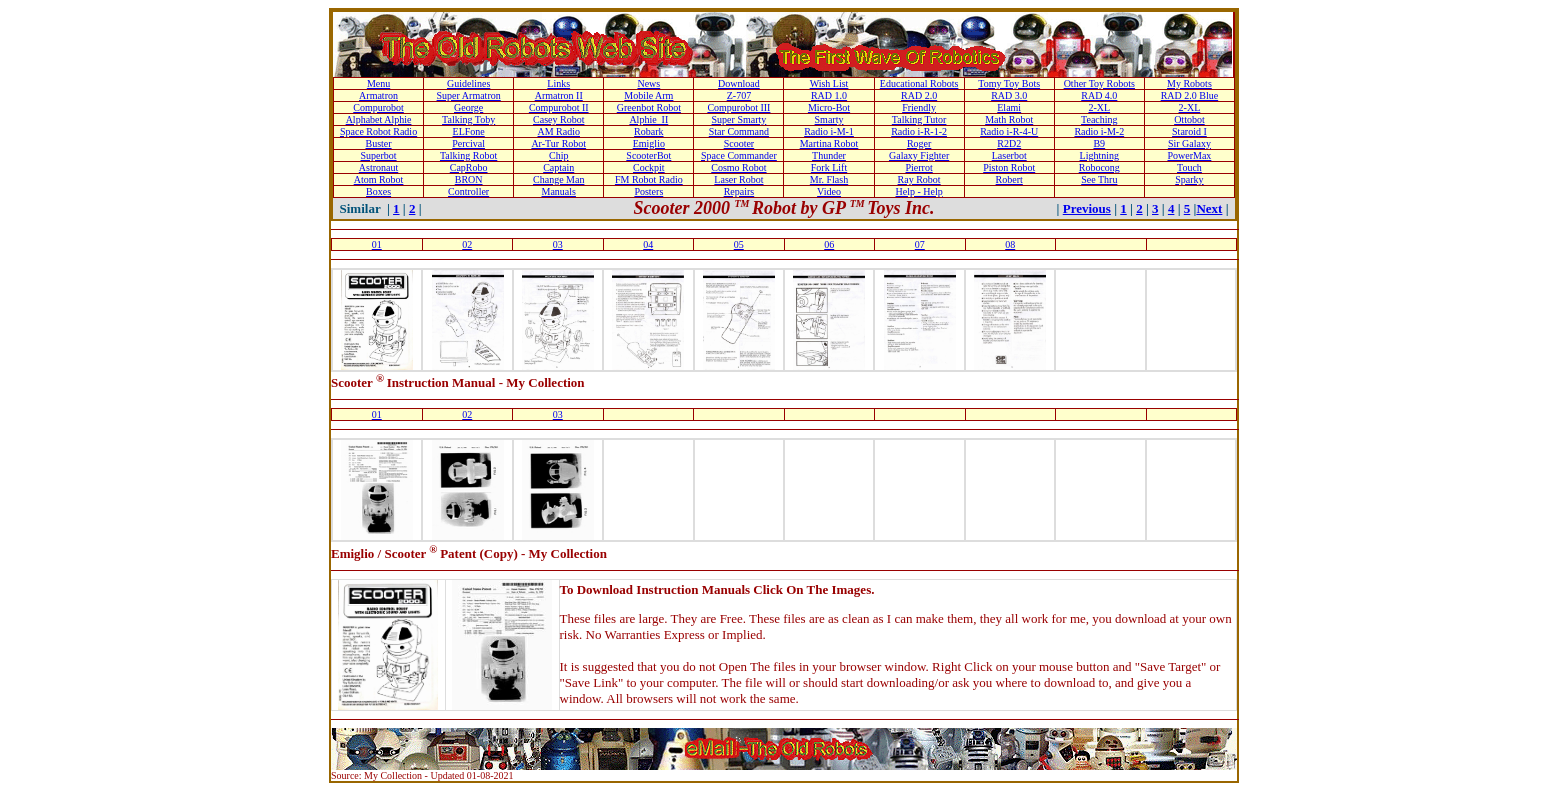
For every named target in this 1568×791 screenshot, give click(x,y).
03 (558, 244)
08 (1010, 244)
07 (920, 244)
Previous (1087, 208)
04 (648, 244)
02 (467, 244)
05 (739, 244)
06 (829, 244)
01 (377, 244)
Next (1209, 208)
